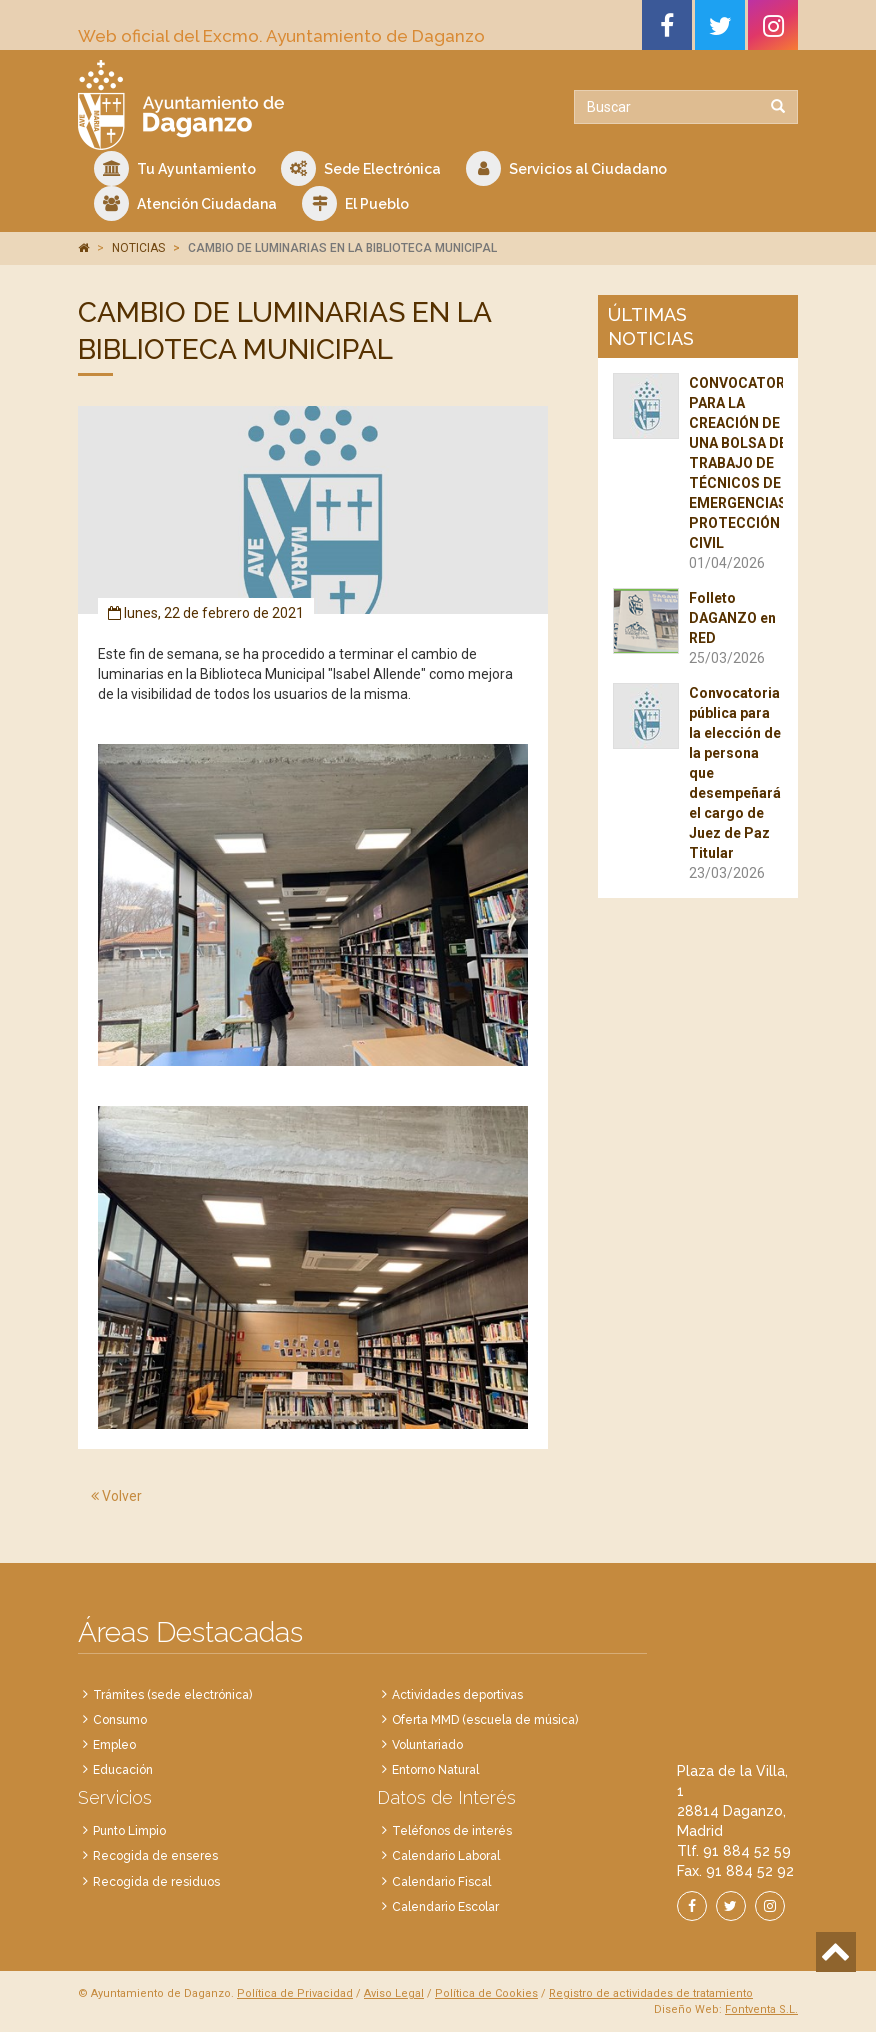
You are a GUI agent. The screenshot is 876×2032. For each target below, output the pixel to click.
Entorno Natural (435, 1770)
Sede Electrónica (361, 168)
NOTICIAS (138, 248)
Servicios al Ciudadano (566, 168)
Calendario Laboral (446, 1856)
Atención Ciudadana (185, 203)
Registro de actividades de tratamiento (651, 1993)
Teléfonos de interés (452, 1831)
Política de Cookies (486, 1993)
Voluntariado (427, 1745)
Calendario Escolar (445, 1907)
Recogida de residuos (156, 1882)
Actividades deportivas (457, 1695)
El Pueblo (355, 203)
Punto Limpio (129, 1831)
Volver (116, 1496)
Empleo (114, 1745)
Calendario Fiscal (441, 1882)
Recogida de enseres (155, 1856)
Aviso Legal (394, 1993)
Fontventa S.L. (761, 2009)
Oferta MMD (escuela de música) (485, 1720)
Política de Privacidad (295, 1993)
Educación (123, 1770)
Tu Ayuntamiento (175, 168)
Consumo (120, 1720)
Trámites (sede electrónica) (172, 1695)
